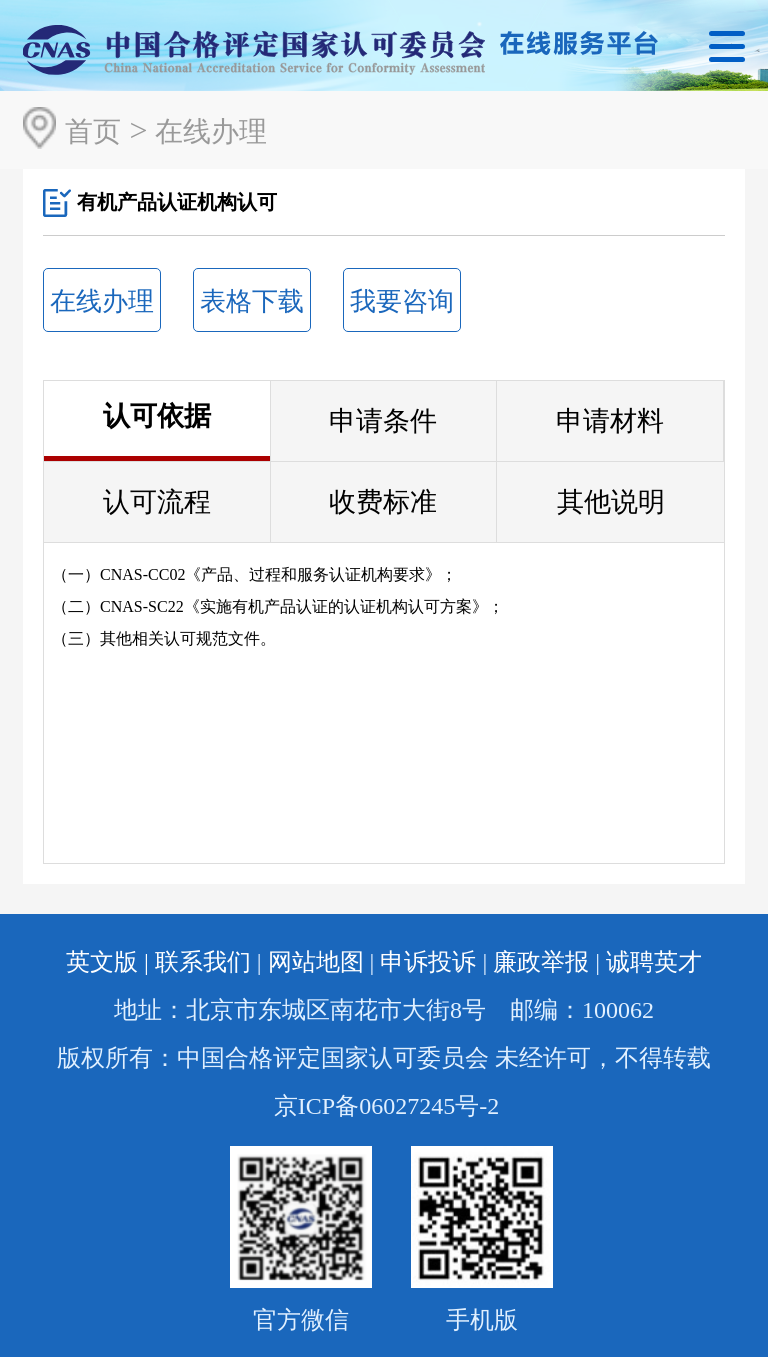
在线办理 (211, 131)
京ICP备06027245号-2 (386, 1106)
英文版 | (107, 962)
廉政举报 (541, 962)
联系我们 (203, 962)
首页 (93, 131)
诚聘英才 (654, 962)
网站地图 (316, 962)
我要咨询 (402, 301)
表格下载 (252, 301)
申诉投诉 (428, 962)
